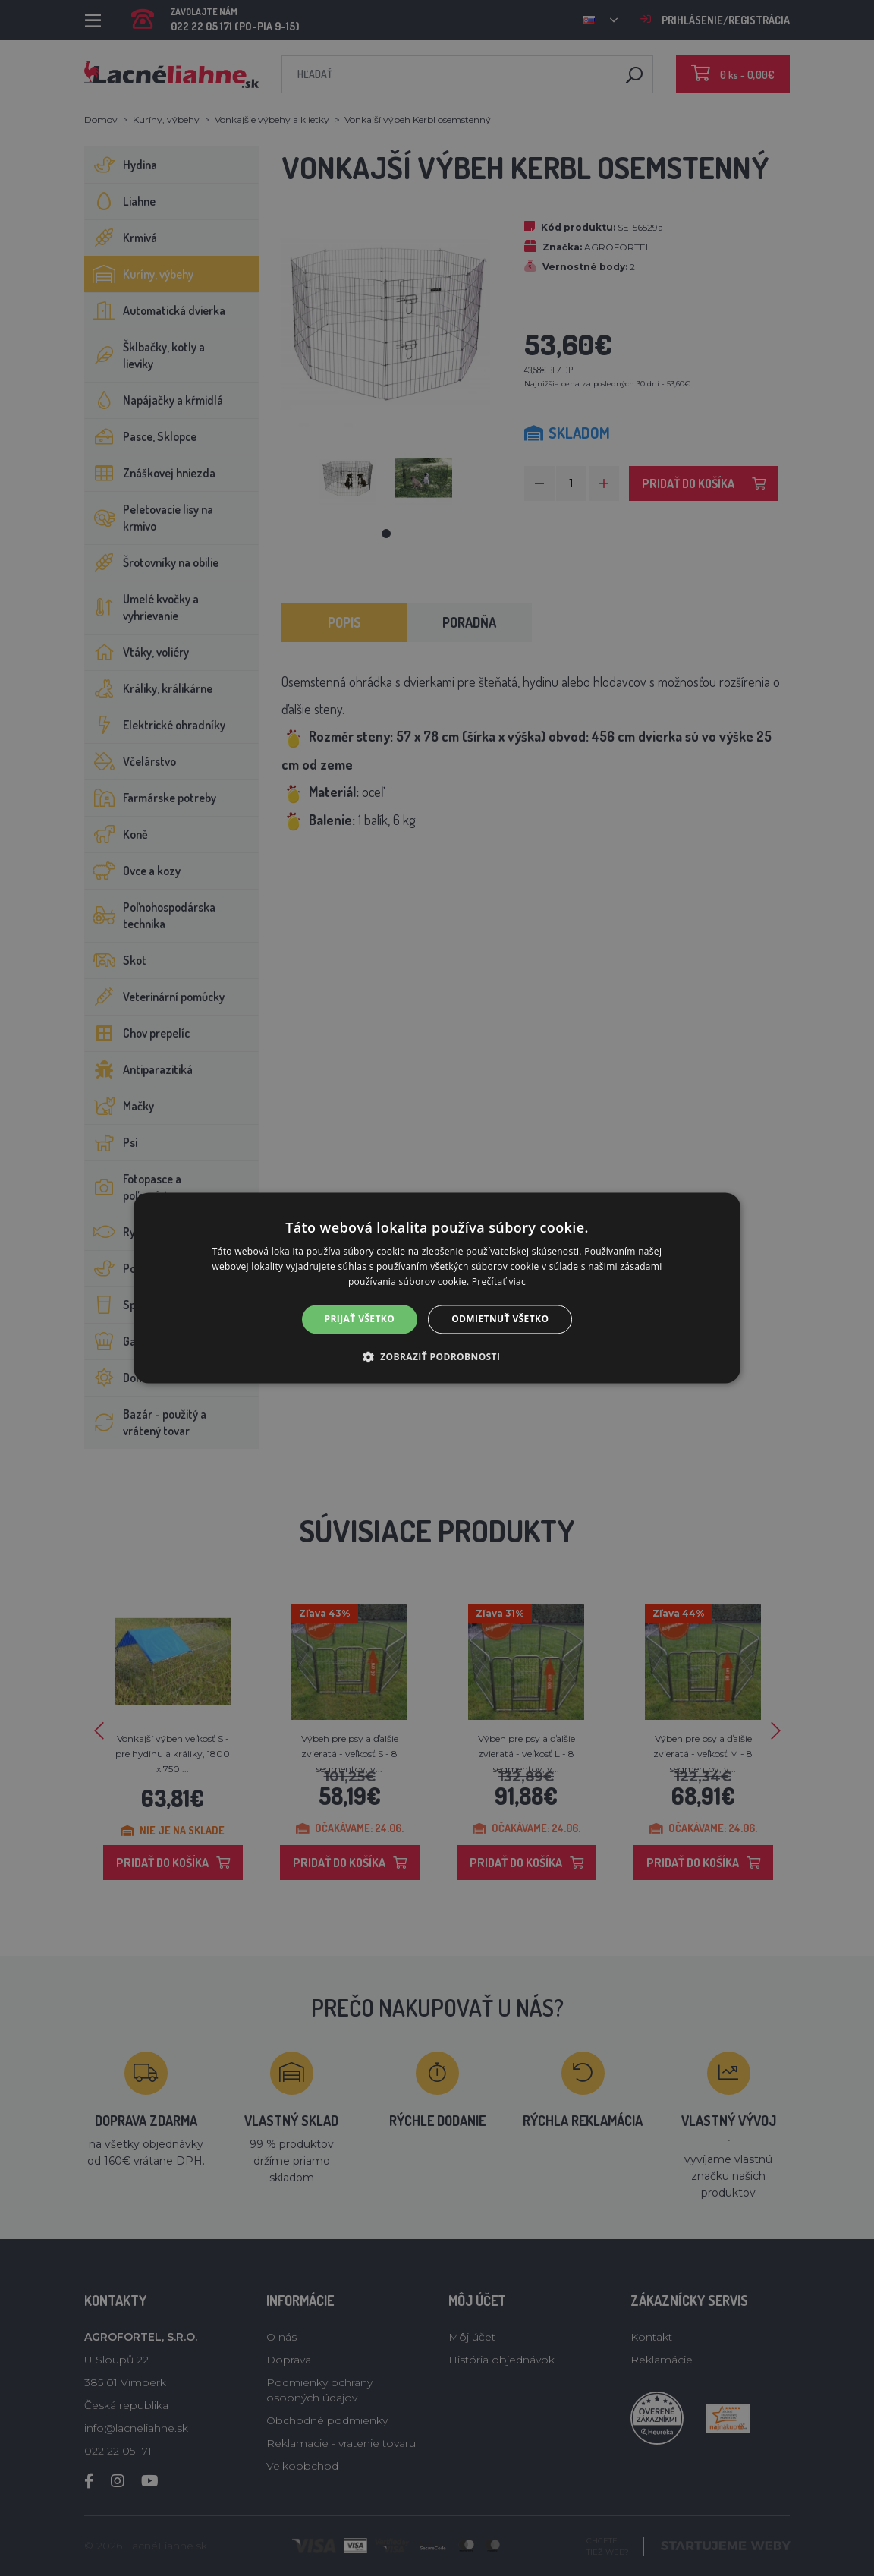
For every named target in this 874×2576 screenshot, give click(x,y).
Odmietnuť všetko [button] (500, 1318)
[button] (437, 1357)
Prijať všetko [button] (360, 1318)
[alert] (437, 1288)
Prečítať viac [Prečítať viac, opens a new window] (499, 1281)
